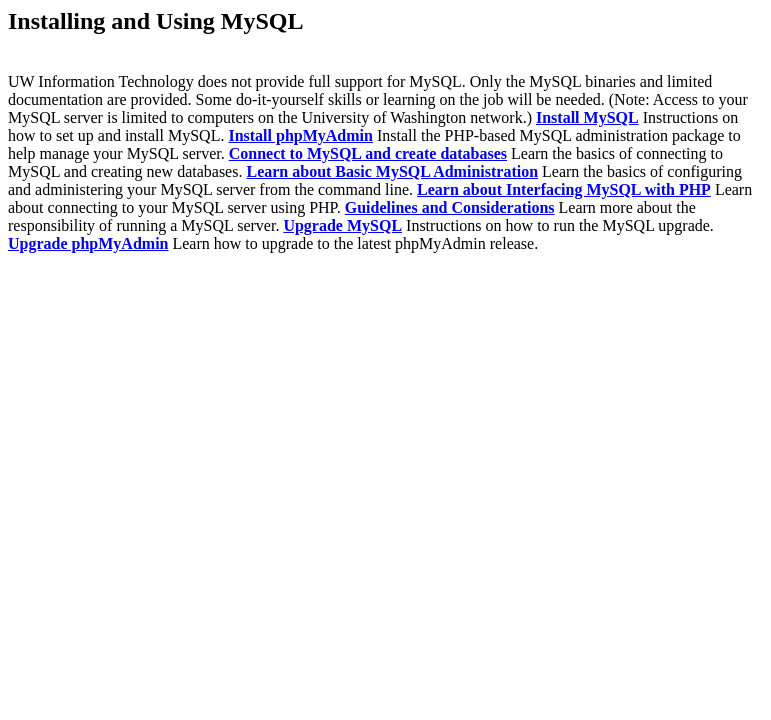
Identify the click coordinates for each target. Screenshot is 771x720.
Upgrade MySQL (342, 225)
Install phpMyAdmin (300, 135)
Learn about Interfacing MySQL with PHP (564, 189)
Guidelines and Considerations (450, 207)
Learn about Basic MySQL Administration (392, 171)
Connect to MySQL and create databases (368, 153)
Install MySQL (587, 117)
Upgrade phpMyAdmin (88, 243)
